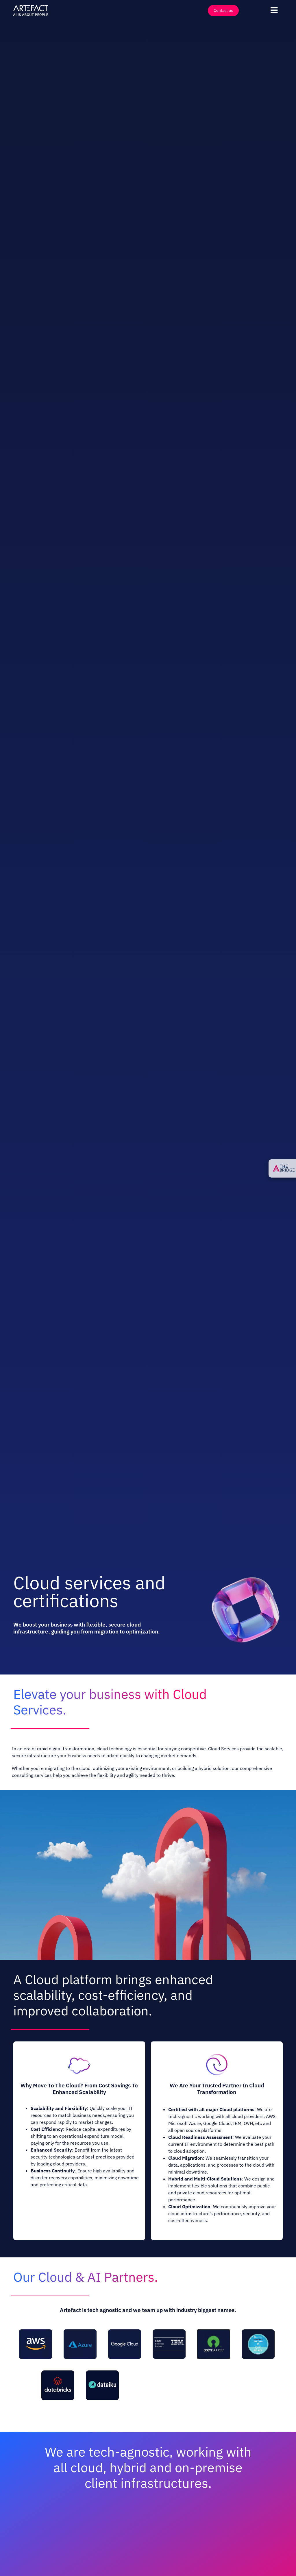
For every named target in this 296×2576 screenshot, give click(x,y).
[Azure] (80, 2332)
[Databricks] (57, 2373)
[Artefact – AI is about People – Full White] (30, 6)
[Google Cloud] (124, 2332)
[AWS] (35, 2332)
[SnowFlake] (258, 2332)
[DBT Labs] (146, 2373)
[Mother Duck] (235, 2373)
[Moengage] (191, 2373)
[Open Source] (213, 2332)
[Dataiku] (102, 2373)
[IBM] (169, 2332)
